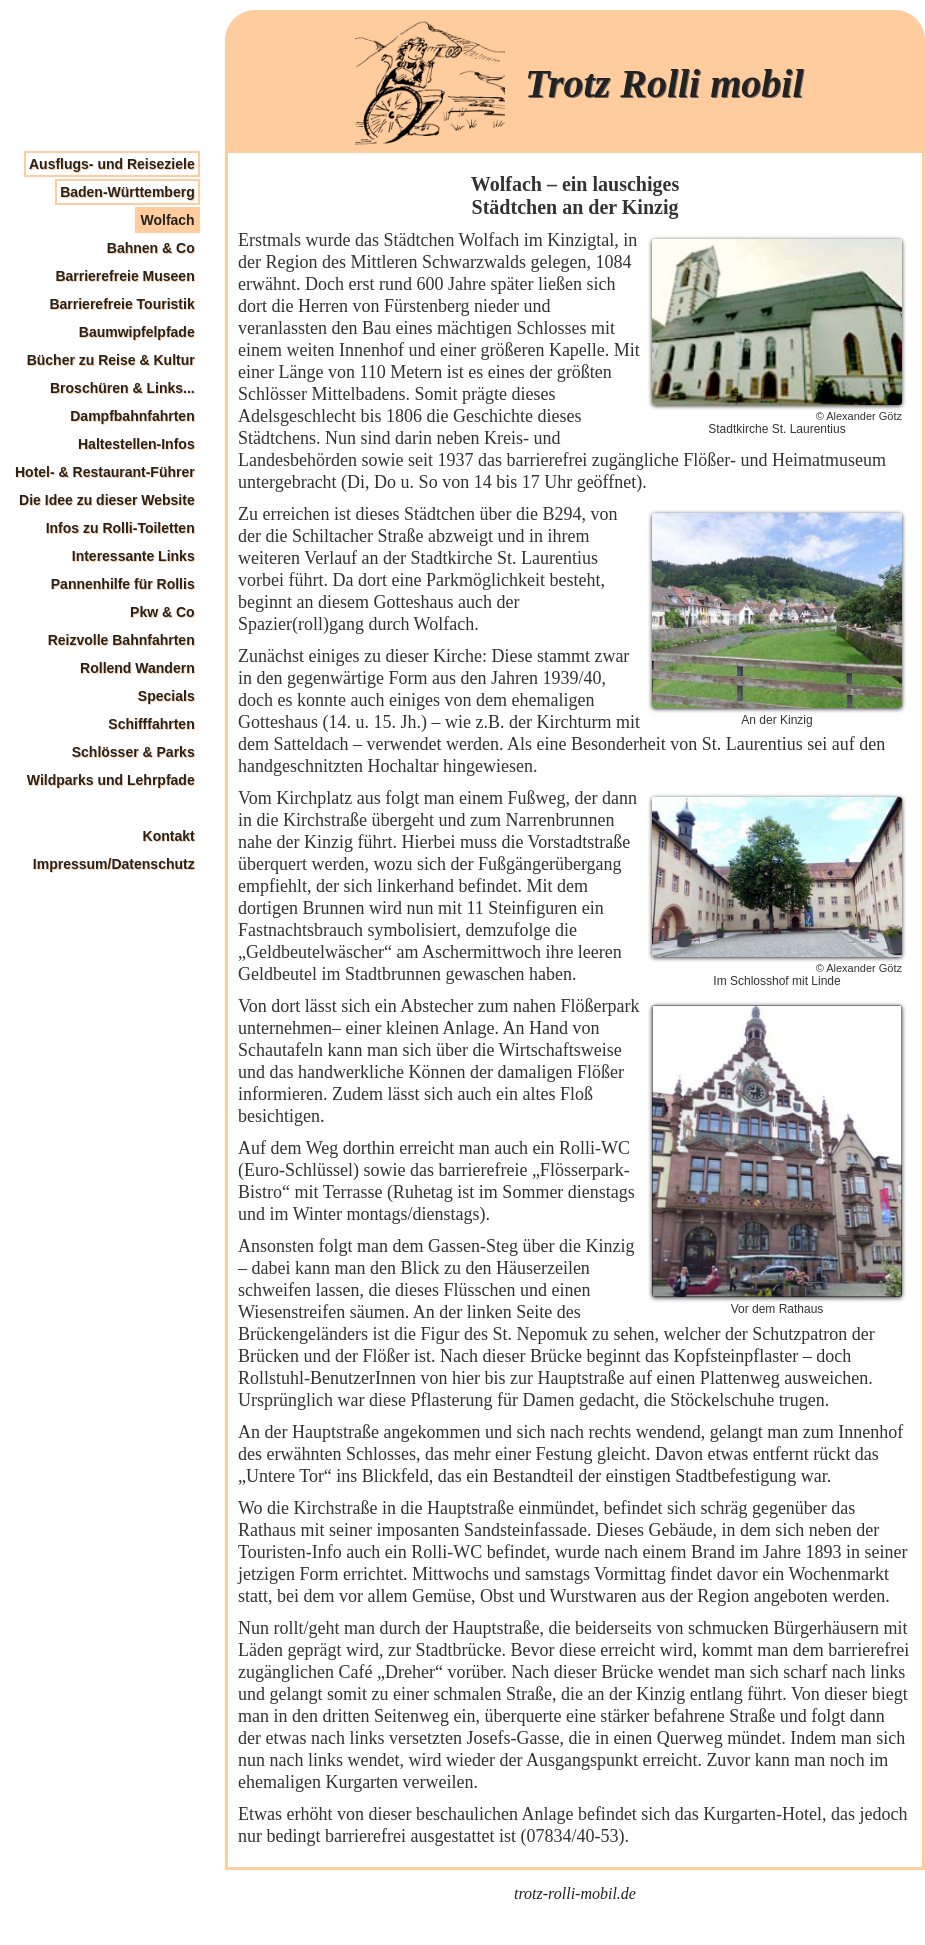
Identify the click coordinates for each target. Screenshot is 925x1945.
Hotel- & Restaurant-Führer (105, 472)
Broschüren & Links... (122, 388)
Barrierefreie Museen (124, 276)
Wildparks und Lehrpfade (111, 780)
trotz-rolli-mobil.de (575, 1893)
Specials (166, 696)
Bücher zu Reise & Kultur (111, 360)
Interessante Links (133, 556)
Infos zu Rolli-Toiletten (120, 528)
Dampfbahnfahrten (132, 416)
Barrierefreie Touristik (121, 304)
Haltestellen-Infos (136, 444)
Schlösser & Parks (133, 752)
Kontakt (169, 836)
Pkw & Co (162, 612)
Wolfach (167, 220)
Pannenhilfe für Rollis (123, 584)
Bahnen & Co (151, 248)
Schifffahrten (151, 724)
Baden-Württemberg (127, 192)
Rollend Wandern (137, 668)
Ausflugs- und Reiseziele (112, 164)
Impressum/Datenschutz (114, 864)
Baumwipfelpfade (137, 332)
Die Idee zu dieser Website (107, 500)
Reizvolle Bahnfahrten (121, 640)
